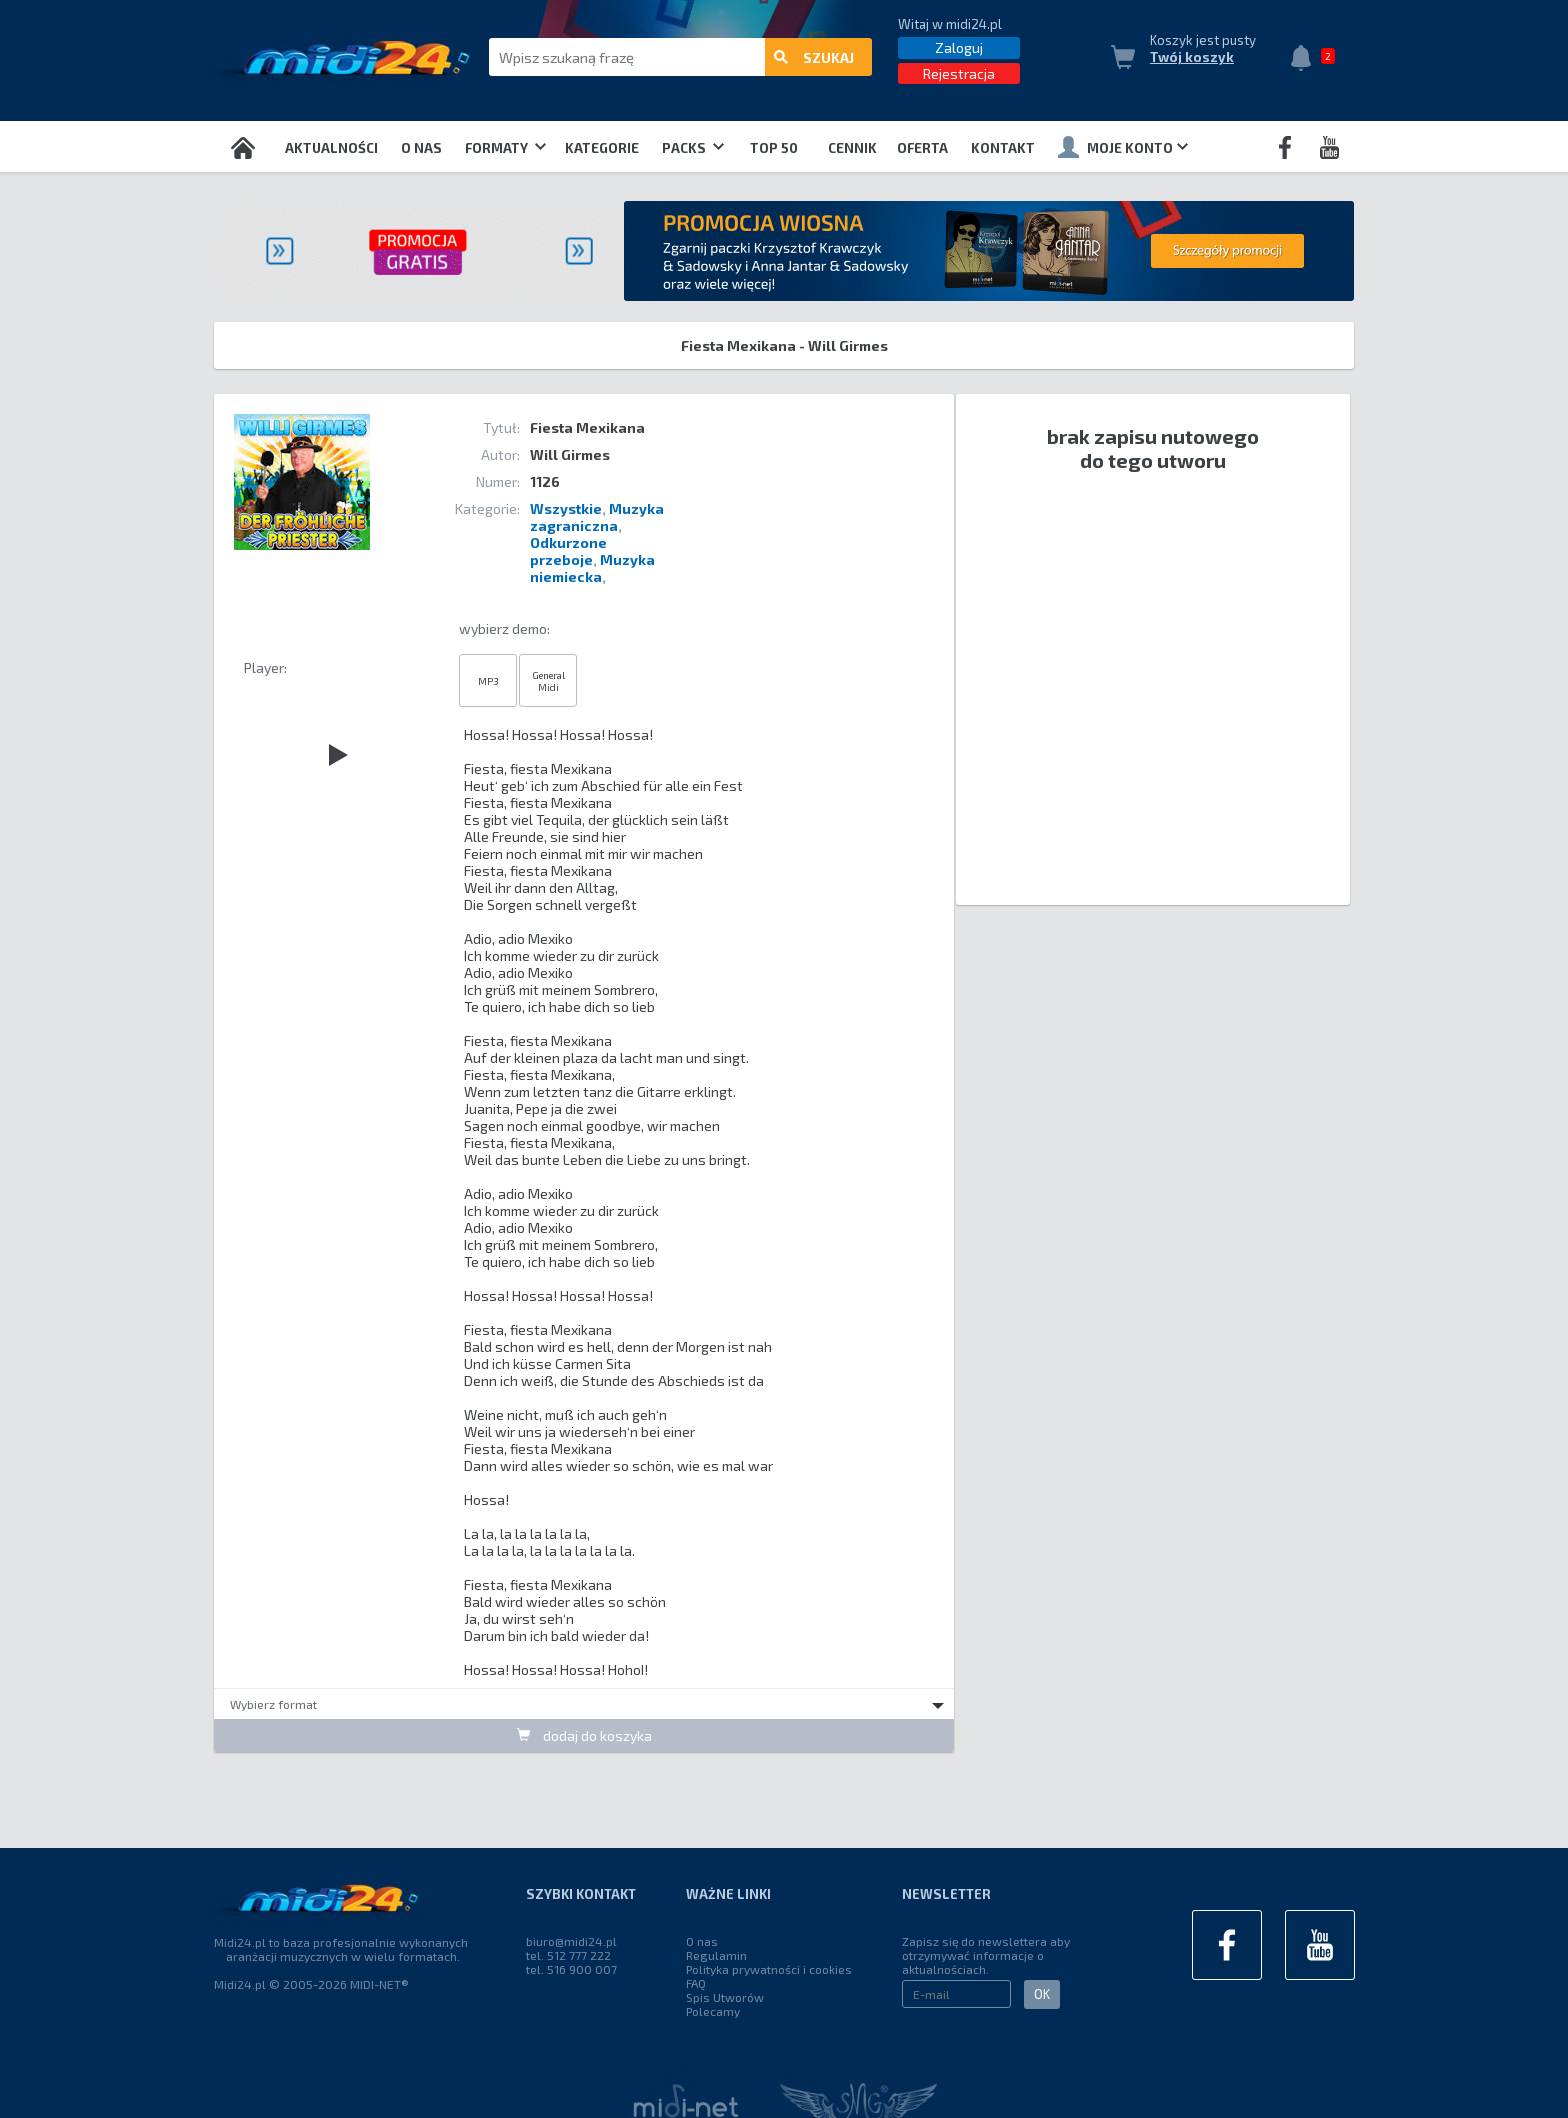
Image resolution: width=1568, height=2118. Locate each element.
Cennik (852, 148)
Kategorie (602, 148)
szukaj (814, 57)
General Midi (548, 681)
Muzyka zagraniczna (597, 517)
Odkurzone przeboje (568, 551)
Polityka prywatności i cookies (769, 1969)
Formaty (505, 148)
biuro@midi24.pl (571, 1941)
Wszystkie (566, 508)
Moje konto (1123, 147)
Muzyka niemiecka (592, 568)
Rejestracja (959, 73)
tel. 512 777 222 (568, 1955)
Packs (693, 148)
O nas (421, 148)
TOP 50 (774, 148)
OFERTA (922, 148)
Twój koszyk (1192, 57)
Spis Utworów (725, 1997)
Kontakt (1003, 148)
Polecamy (713, 2011)
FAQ (696, 1983)
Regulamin (716, 1955)
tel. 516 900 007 (571, 1969)
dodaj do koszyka (584, 1735)
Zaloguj (959, 47)
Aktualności (331, 148)
